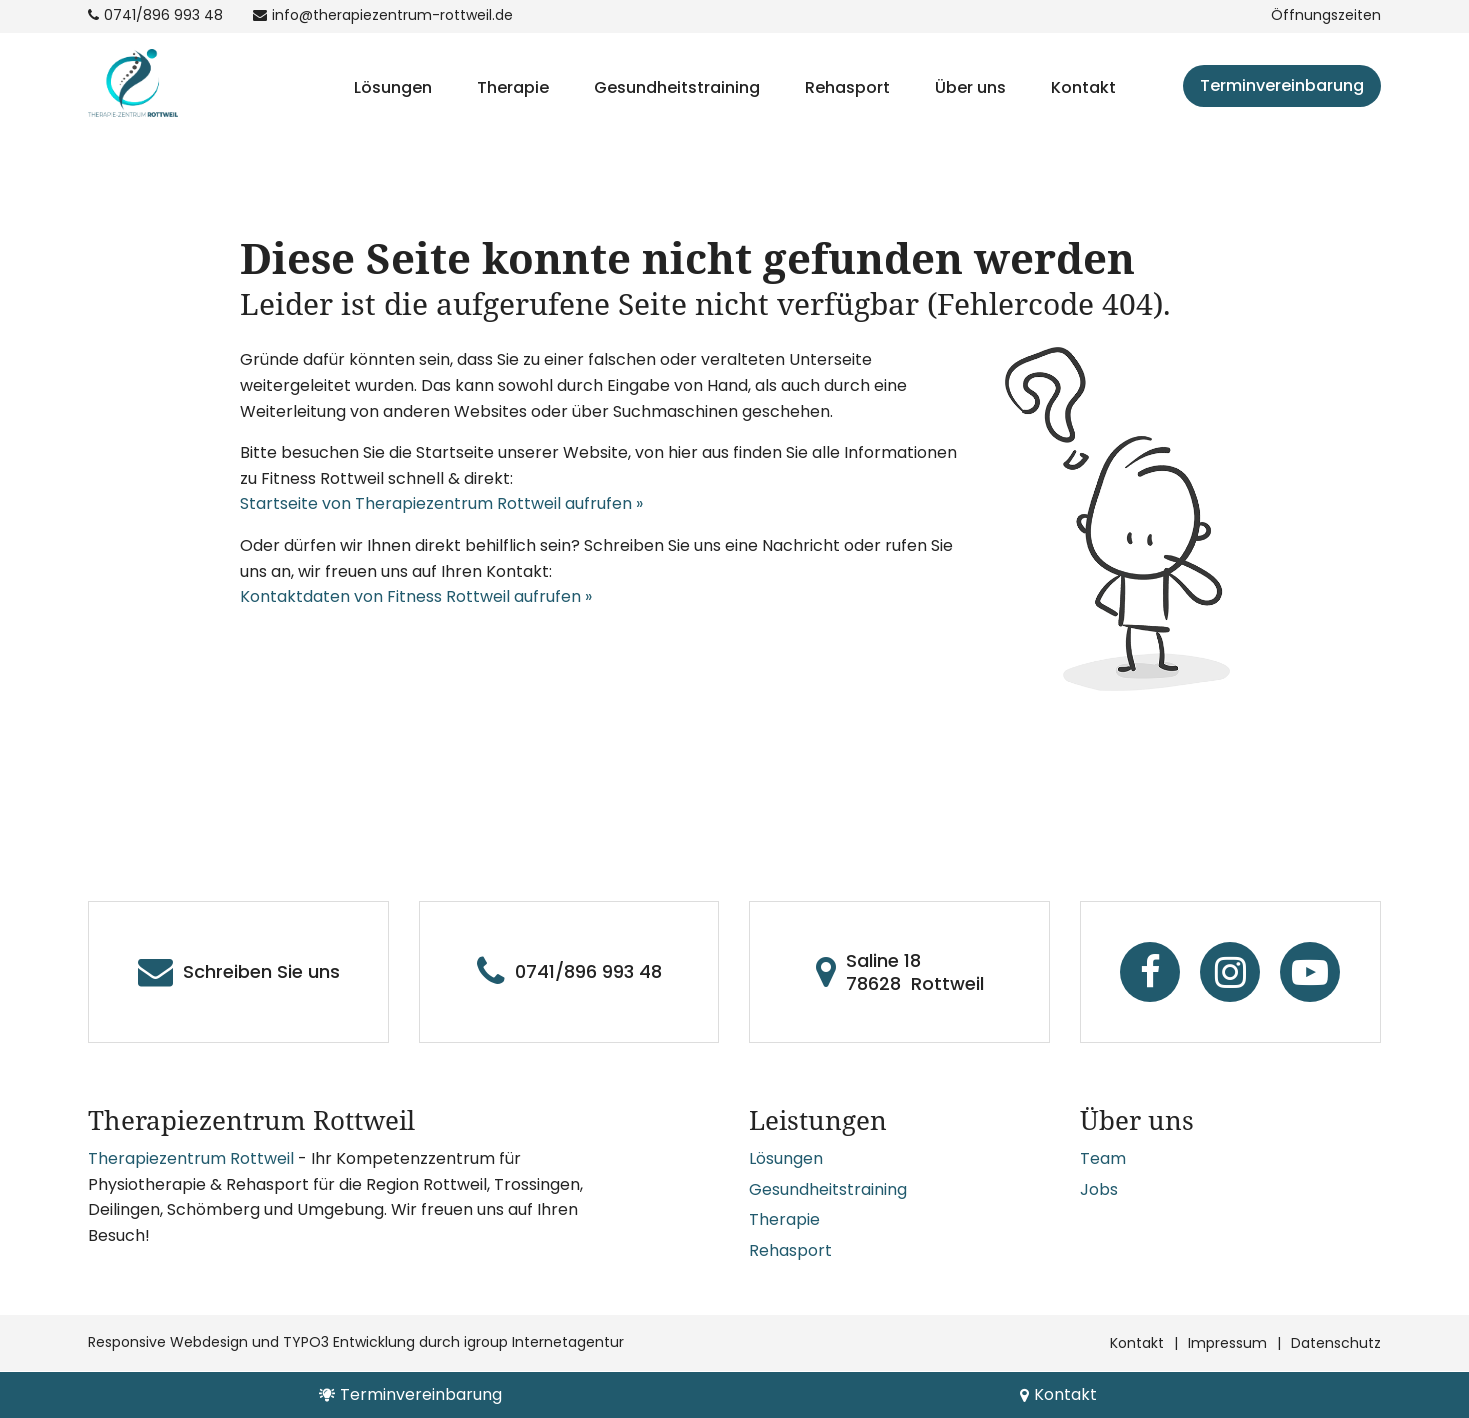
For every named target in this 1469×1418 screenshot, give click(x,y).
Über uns (970, 87)
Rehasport (847, 87)
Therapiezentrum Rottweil (191, 1158)
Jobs (1099, 1189)
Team (1103, 1158)
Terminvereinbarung (1282, 85)
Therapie (513, 87)
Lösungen (393, 87)
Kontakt (1083, 87)
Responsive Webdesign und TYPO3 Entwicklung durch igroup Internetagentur (356, 1342)
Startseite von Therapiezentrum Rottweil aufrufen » (441, 503)
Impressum (1227, 1343)
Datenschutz (1336, 1343)
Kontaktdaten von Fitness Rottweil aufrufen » (416, 596)
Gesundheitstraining (677, 87)
